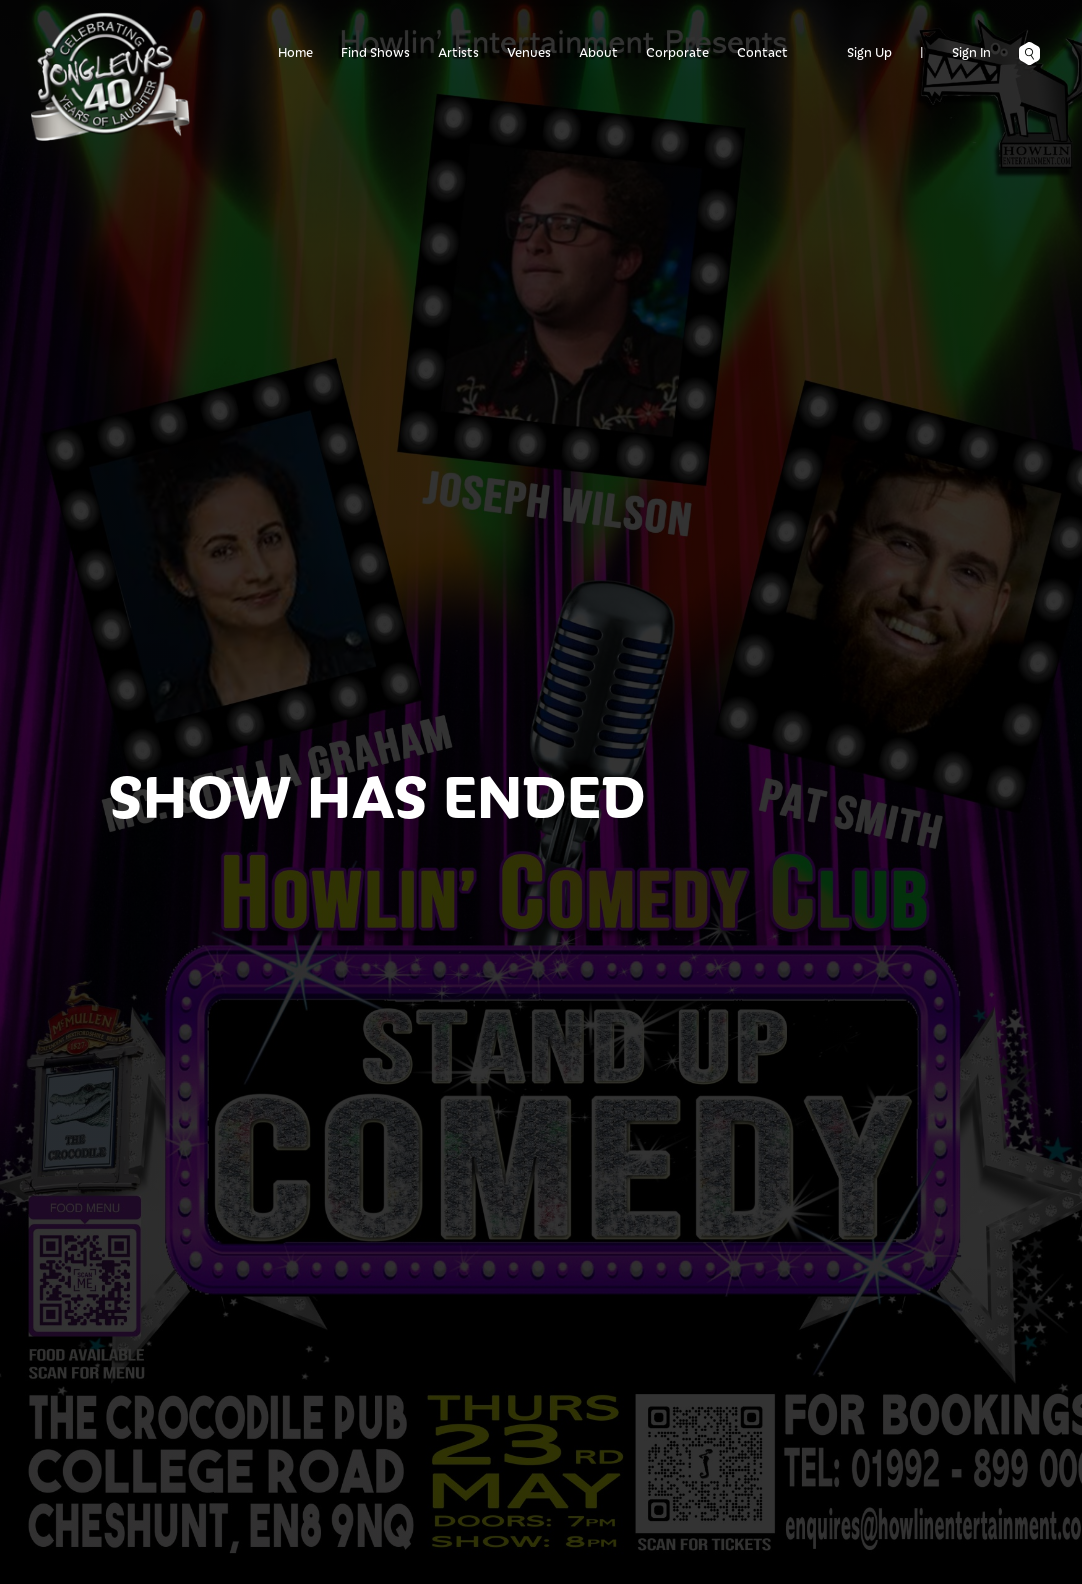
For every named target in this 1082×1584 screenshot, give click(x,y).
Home (295, 51)
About (598, 51)
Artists (458, 51)
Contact (762, 51)
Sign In (971, 51)
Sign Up (869, 51)
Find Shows (375, 51)
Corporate (677, 51)
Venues (529, 51)
